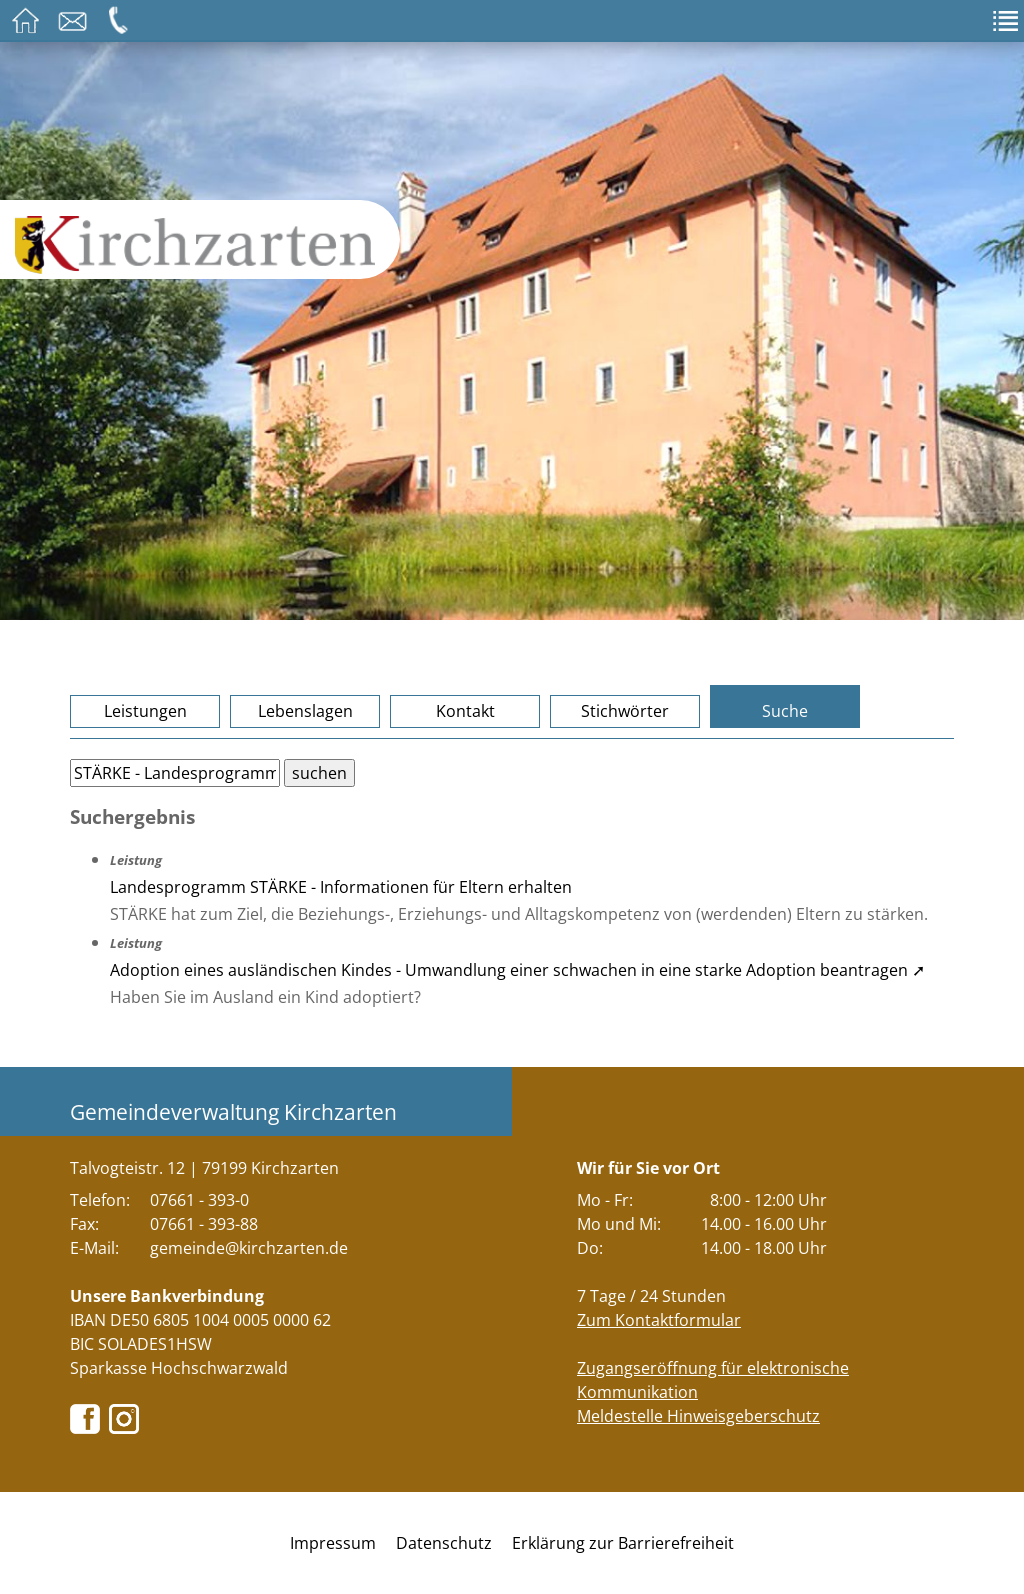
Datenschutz (444, 1543)
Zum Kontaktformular (659, 1320)
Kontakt (465, 711)
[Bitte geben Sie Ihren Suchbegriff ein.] (175, 773)
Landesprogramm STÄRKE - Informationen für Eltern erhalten (341, 887)
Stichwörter (625, 711)
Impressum (333, 1543)
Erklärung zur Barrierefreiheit (623, 1543)
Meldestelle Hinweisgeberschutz (698, 1416)
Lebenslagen (305, 711)
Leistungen (145, 711)
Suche (785, 711)
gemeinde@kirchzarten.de (249, 1248)
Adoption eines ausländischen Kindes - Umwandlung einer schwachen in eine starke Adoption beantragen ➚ (517, 970)
